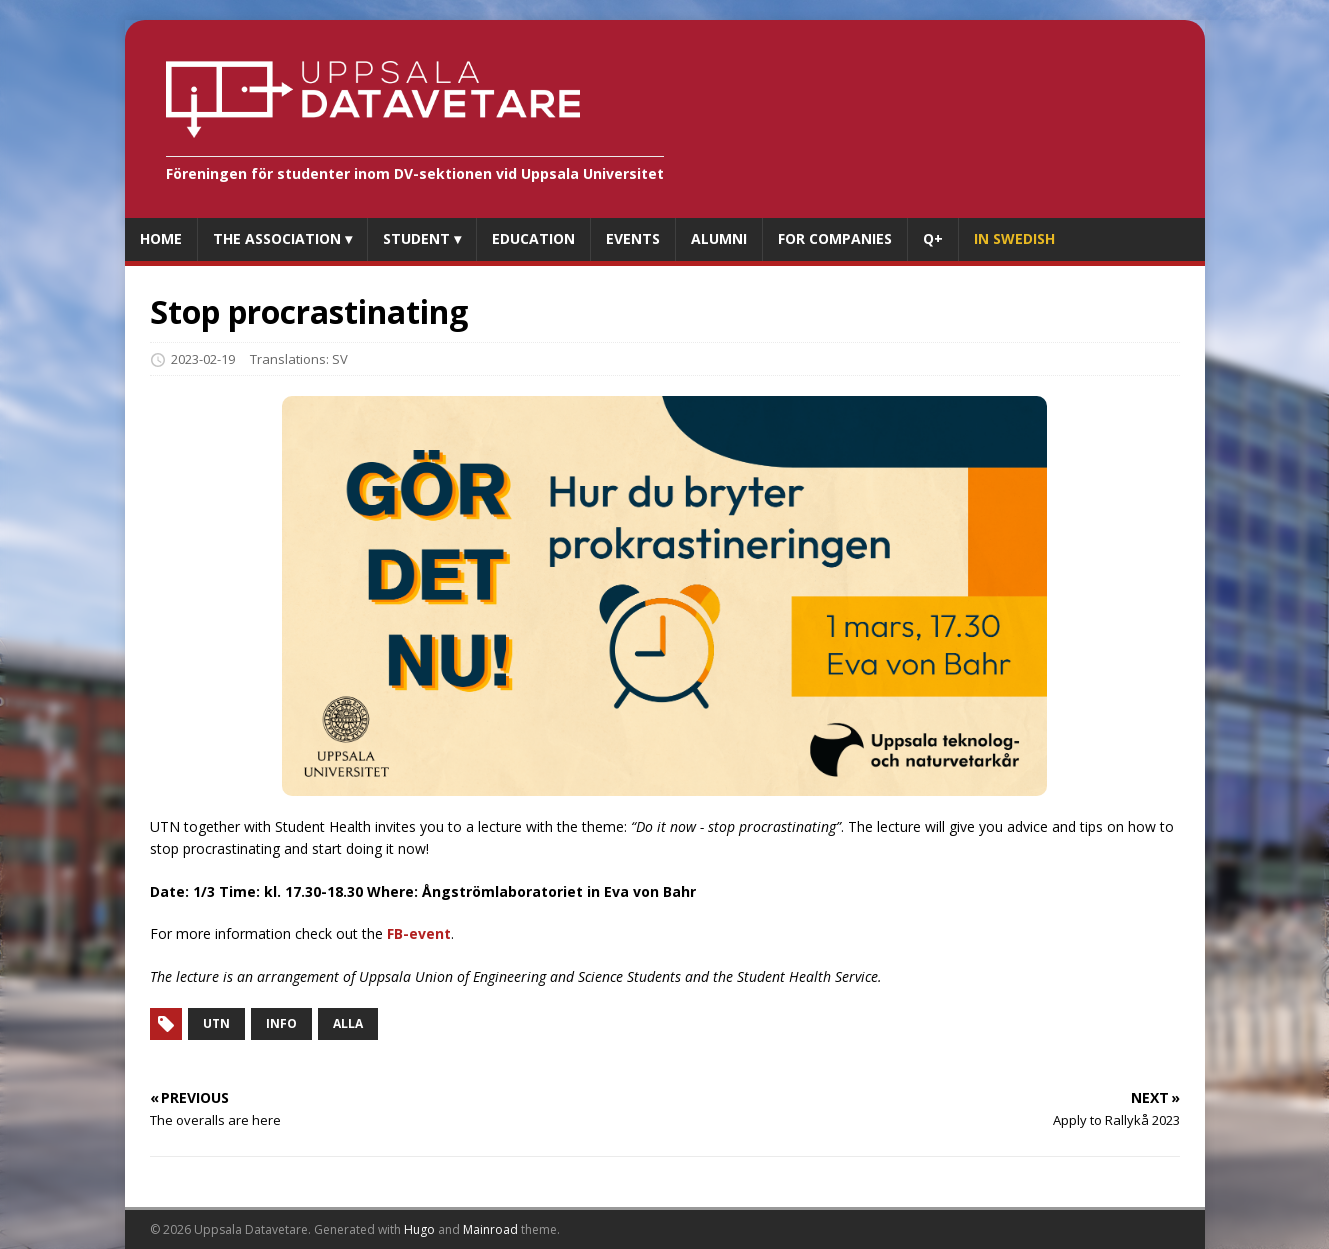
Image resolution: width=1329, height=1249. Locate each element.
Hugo (419, 1229)
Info (281, 1023)
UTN (216, 1023)
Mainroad (490, 1229)
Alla (348, 1023)
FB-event (419, 933)
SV (340, 359)
